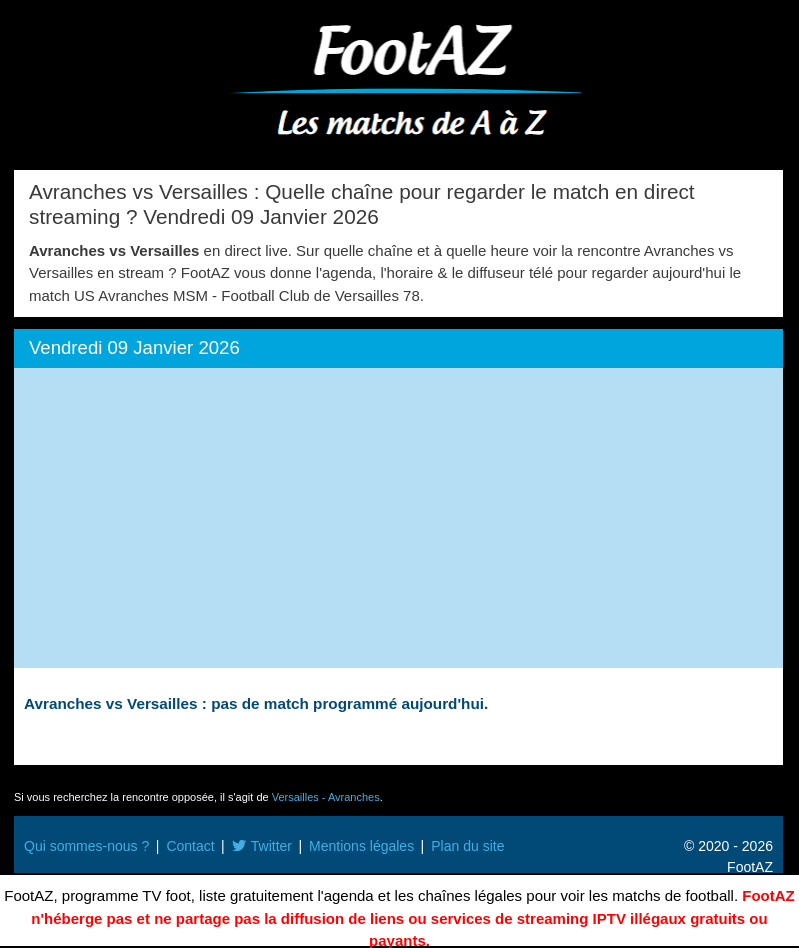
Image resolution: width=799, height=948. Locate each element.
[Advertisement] (398, 518)
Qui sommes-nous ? (86, 846)
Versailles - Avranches (326, 797)
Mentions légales (361, 846)
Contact (190, 846)
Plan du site (467, 846)
